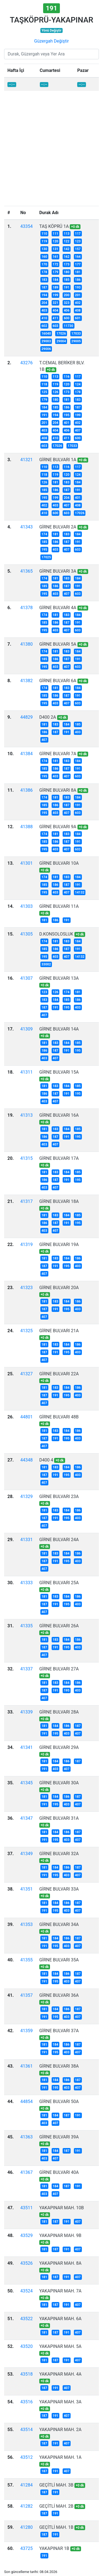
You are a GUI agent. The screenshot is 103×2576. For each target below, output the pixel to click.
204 (44, 303)
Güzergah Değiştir (51, 41)
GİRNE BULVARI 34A (59, 1924)
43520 (26, 2346)
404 (56, 310)
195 (66, 415)
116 (66, 377)
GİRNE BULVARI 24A (59, 1539)
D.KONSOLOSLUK (56, 934)
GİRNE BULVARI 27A (59, 1668)
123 (78, 241)
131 (56, 249)
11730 (68, 326)
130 (44, 249)
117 (78, 234)
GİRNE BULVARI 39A (59, 2137)
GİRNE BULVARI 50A (59, 2101)
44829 (26, 717)
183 (44, 280)
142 (66, 249)
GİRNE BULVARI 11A (59, 906)
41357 (26, 1995)
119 (44, 241)
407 (78, 430)
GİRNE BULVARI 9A (57, 826)
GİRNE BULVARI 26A (59, 1625)
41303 (26, 906)
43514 (26, 2429)
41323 (26, 1287)
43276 (26, 362)
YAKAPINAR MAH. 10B (61, 2207)
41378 (26, 607)
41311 (26, 1072)
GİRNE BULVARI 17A (59, 1158)
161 (56, 257)
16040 (46, 333)
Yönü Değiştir (51, 30)
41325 (26, 1330)
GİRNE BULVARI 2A (57, 527)
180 (66, 272)
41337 (26, 1668)
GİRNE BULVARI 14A (59, 1029)
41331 (26, 1539)
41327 (26, 1373)
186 (78, 280)
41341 (26, 1747)
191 (66, 287)
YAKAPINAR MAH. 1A (60, 2457)
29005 (76, 341)
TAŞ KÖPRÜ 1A (54, 226)
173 (66, 264)
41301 (26, 863)
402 (78, 303)
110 (44, 234)
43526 (26, 2263)
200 (66, 295)
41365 (26, 571)
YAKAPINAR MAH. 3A (60, 2401)
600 (66, 318)
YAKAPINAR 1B (54, 2548)
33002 (46, 964)
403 (44, 310)
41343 (26, 527)
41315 (26, 1158)
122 (66, 241)
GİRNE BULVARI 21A (59, 1330)
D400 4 (46, 1460)
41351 (26, 1889)
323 (66, 303)
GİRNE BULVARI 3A (57, 571)
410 (44, 318)
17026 (61, 333)
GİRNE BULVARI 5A (57, 644)
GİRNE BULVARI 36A (59, 1995)
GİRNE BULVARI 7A (57, 753)
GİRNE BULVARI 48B (59, 1416)
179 (56, 272)
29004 (61, 341)
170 (44, 264)
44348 (26, 1460)
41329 (26, 1496)
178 (44, 272)
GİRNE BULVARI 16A (59, 1115)
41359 (26, 2030)
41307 (26, 978)
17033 (76, 333)
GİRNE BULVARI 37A (59, 2030)
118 (44, 384)
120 (56, 241)
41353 (26, 1924)
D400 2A (47, 717)
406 (66, 310)
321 (56, 303)
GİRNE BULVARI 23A (59, 1496)
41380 (26, 644)
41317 (26, 1201)
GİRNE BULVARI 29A (59, 1747)
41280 (26, 2527)
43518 (26, 2374)
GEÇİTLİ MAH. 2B (56, 2506)
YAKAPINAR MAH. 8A (60, 2263)
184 (56, 280)
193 (78, 287)
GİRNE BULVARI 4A (57, 607)
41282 (26, 2506)
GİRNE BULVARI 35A (59, 1959)
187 (44, 287)
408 (78, 310)
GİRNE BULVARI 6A (57, 680)
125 (44, 392)
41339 (26, 1712)
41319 (26, 1244)
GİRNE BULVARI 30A (59, 1782)
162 (66, 257)
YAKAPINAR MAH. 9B (60, 2235)
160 (44, 257)
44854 (26, 2101)
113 (66, 234)
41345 (26, 1782)
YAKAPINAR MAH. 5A (60, 2346)
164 (78, 257)
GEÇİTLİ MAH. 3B (56, 2485)
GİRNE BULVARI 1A (57, 459)
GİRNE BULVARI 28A (59, 1712)
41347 (26, 1818)
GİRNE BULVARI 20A (59, 1287)
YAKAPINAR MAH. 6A (60, 2318)
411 (56, 318)
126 (56, 392)
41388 (26, 826)
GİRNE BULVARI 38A (59, 2066)
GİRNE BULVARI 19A (59, 1244)
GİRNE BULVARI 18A (59, 1201)
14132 (79, 892)
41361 (26, 2066)
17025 (46, 557)
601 (78, 318)
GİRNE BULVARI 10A (59, 863)
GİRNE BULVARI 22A (59, 1373)
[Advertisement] (51, 151)
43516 (26, 2401)
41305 (26, 934)
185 (66, 280)
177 (78, 264)
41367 (26, 2172)
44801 (26, 1416)
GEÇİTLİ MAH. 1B (56, 2527)
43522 (26, 2318)
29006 (46, 349)
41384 (26, 753)
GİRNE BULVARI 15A (59, 1072)
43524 (26, 2291)
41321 (26, 459)
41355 (26, 1959)
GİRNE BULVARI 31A (59, 1818)
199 (56, 295)
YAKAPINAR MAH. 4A (60, 2374)
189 (56, 287)
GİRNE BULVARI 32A (59, 1853)
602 (44, 326)
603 (56, 326)
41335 (26, 1625)
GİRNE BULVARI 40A (59, 2172)
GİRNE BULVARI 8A (57, 790)
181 (78, 272)
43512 (26, 2457)
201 (78, 295)
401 (66, 423)
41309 (26, 1029)
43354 (26, 226)
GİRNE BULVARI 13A (59, 978)
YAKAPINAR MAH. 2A (60, 2429)
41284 (26, 2485)
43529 (26, 2235)
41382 (26, 680)
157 (78, 249)
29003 (46, 341)
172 (56, 264)
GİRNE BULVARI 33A (59, 1889)
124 (78, 384)
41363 (26, 2137)
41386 (26, 790)
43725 (26, 2548)
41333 (26, 1582)
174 (44, 534)
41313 (26, 1115)
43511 (26, 2207)
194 (44, 295)
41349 (26, 1853)
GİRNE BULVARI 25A (59, 1582)
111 (56, 234)
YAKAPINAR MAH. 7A (60, 2291)
